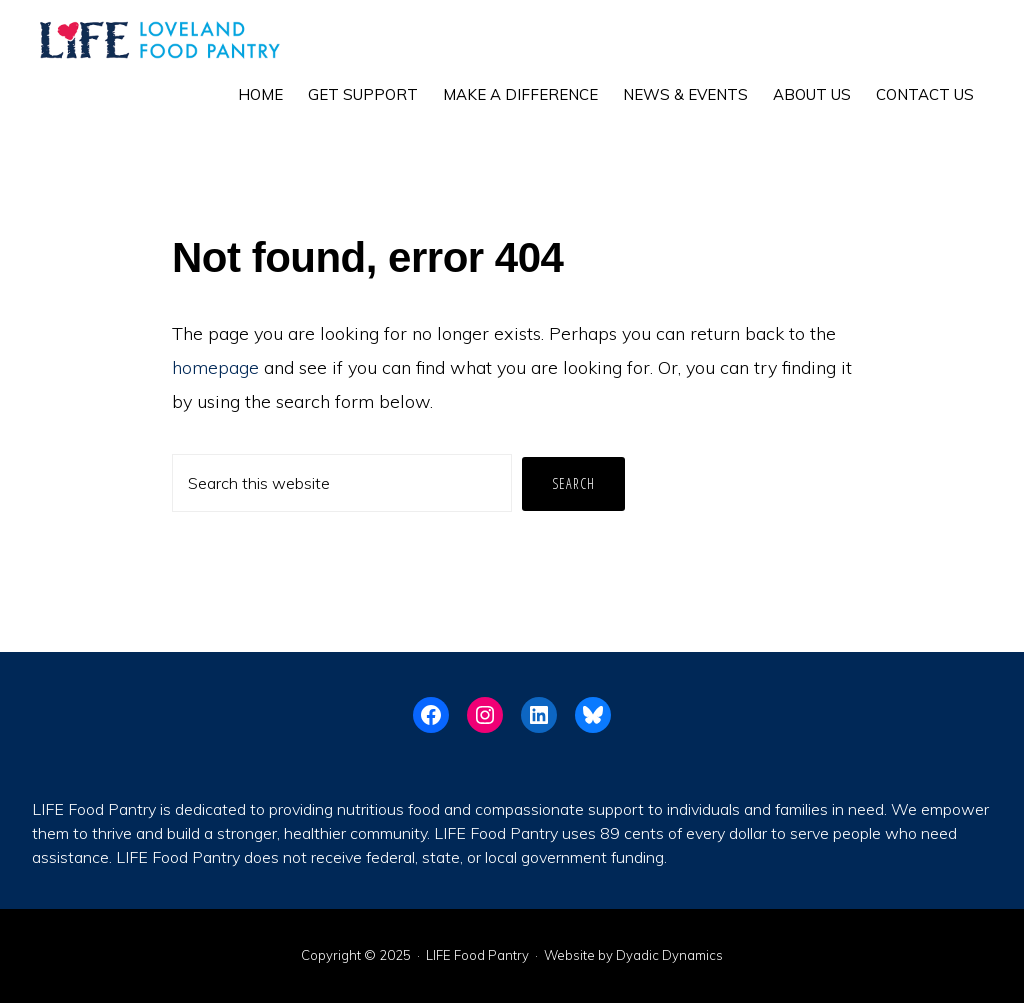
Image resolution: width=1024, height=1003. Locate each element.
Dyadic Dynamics (669, 955)
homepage (215, 367)
